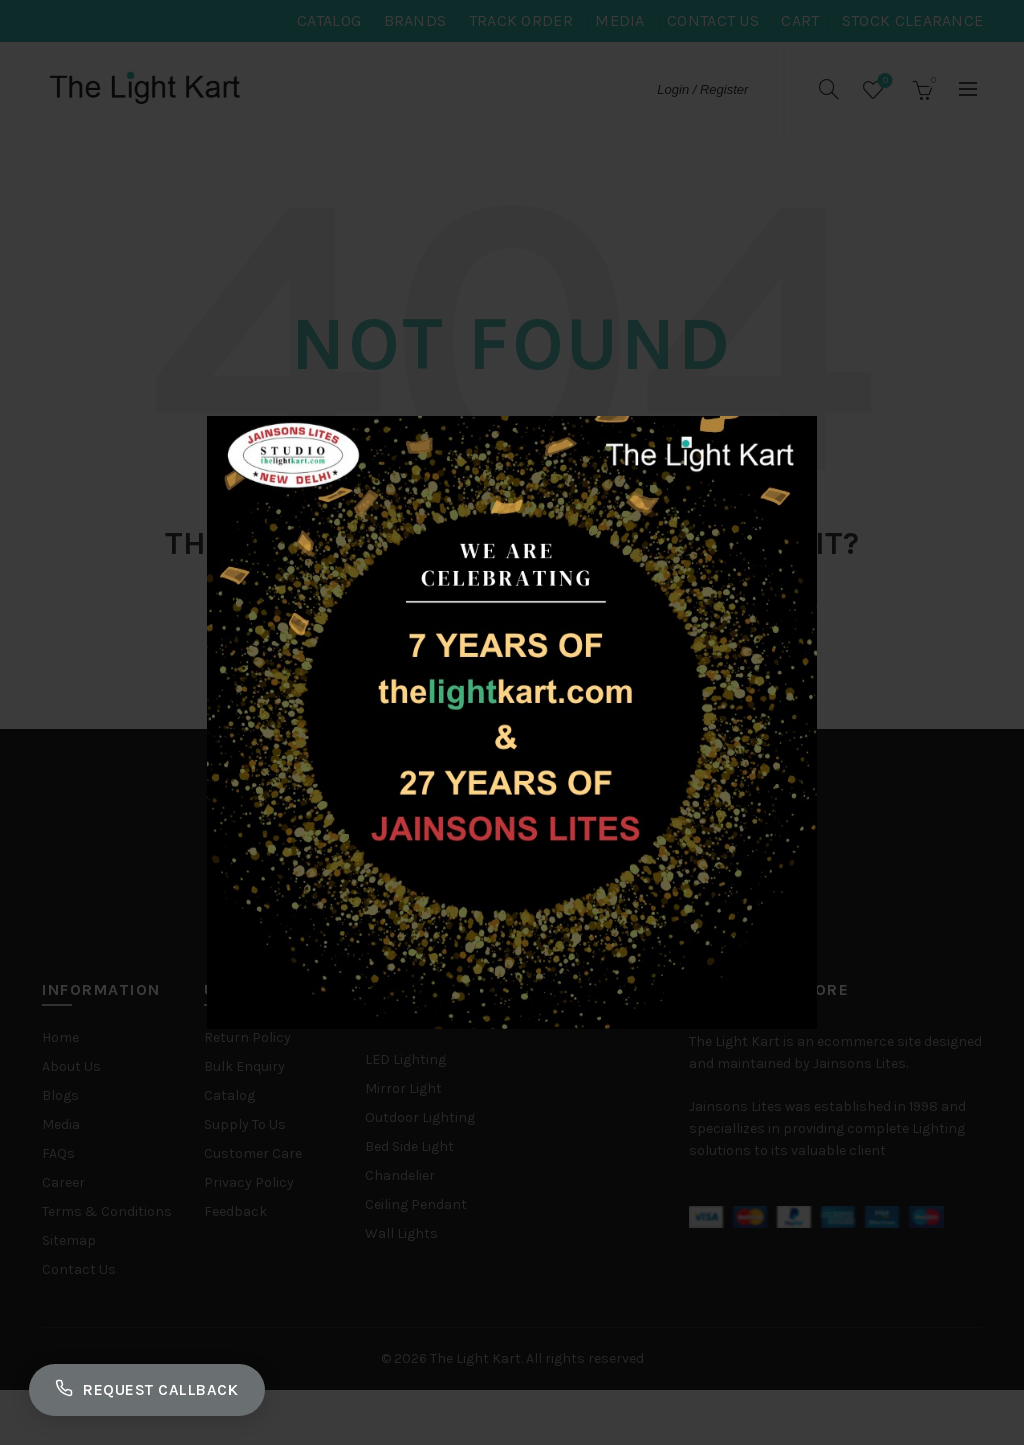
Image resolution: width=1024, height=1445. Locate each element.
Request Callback (152, 1388)
